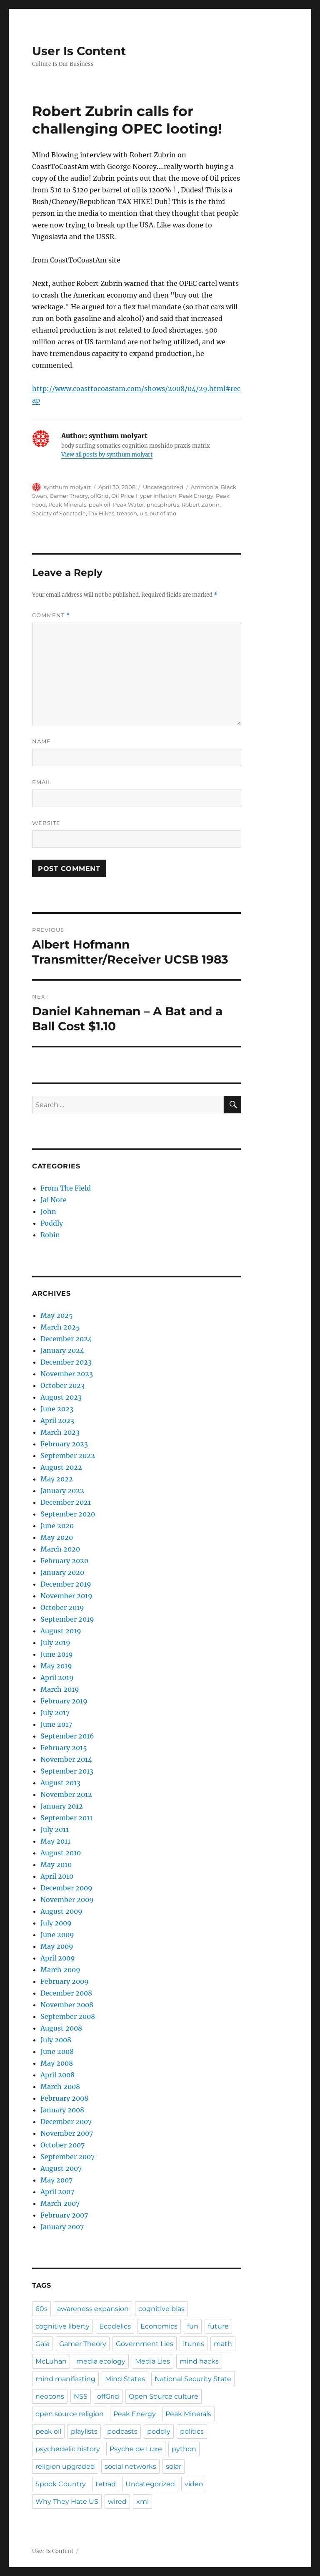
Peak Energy (196, 495)
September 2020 (67, 1514)
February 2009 (64, 1981)
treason (127, 513)
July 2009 (56, 1923)
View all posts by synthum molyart (106, 454)
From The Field (65, 1188)
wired (117, 2501)
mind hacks (199, 2361)
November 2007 (66, 2133)
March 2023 (60, 1432)
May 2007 (56, 2180)
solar (173, 2466)
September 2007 (67, 2156)
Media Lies (152, 2361)
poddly (158, 2431)
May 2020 (56, 1537)
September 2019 (67, 1619)
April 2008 (57, 2075)
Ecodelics (115, 2326)
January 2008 (62, 2110)
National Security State (193, 2379)
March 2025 (60, 1327)
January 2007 (62, 2227)
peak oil (99, 504)
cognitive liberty (62, 2326)
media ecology (100, 2361)
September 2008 (67, 2016)
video (194, 2484)
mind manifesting (65, 2379)
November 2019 (66, 1596)
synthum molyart (67, 487)
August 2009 (61, 1911)
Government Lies (144, 2344)
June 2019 (56, 1654)
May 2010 (56, 1864)
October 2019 (62, 1607)
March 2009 (60, 1969)
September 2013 (66, 1771)
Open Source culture (163, 2396)
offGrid (99, 495)
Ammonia (204, 487)
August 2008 (61, 2028)
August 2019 (60, 1631)
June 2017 (56, 1724)
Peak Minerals (67, 504)
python (184, 2449)
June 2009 (57, 1934)
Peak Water (128, 504)
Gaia (42, 2344)
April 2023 (57, 1420)
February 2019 (64, 1701)
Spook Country (60, 2484)
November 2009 (67, 1899)
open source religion (69, 2414)
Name (41, 741)
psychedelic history (67, 2449)
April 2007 (57, 2191)
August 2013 (60, 1783)
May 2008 (56, 2063)
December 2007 (66, 2121)
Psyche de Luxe (136, 2449)
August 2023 (61, 1397)
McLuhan (51, 2361)
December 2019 (65, 1584)
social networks (130, 2466)
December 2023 (66, 1362)
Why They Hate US (66, 2501)
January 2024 (62, 1350)
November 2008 (66, 2005)
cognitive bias (161, 2309)
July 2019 (55, 1642)
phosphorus (163, 504)
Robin (50, 1235)
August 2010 (60, 1853)
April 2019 (57, 1677)
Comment (51, 615)
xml (142, 2501)
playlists (84, 2431)
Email (42, 782)
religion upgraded (65, 2466)
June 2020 (57, 1525)
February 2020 (64, 1561)
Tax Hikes (101, 513)
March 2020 (60, 1549)
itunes (193, 2344)
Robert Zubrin (201, 504)
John (48, 1211)
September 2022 (67, 1455)
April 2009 (57, 1958)
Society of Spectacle (59, 513)
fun (192, 2326)
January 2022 (62, 1490)
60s (41, 2309)
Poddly (51, 1223)
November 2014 (66, 1759)
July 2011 (54, 1829)
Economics (159, 2326)
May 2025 (56, 1315)
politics (192, 2431)
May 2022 (56, 1479)
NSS (81, 2396)
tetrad (105, 2484)
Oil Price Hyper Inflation (143, 495)
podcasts (122, 2431)
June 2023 (56, 1409)
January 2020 (62, 1572)
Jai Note (53, 1200)
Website (46, 823)
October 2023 (62, 1385)
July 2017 (55, 1712)
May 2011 (55, 1841)
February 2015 (63, 1747)
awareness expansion (93, 2309)
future (218, 2326)
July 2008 (55, 2040)
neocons (49, 2396)
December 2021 (65, 1502)
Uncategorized (150, 2484)
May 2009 (56, 1946)
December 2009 (66, 1888)
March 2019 (59, 1689)
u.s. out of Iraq (158, 513)
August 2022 (61, 1467)
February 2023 (64, 1444)
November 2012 (66, 1794)
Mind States (125, 2379)
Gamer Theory (69, 495)
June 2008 (57, 2051)
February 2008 (64, 2098)
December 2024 (66, 1339)
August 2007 (61, 2168)
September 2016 (67, 1736)
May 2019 (56, 1666)
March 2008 (60, 2086)
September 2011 (66, 1818)
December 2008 (66, 1993)
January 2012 (61, 1806)
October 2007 (62, 2145)
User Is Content (79, 51)
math (223, 2344)
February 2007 (64, 2215)
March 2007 (60, 2203)
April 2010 (56, 1876)
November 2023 (66, 1374)
